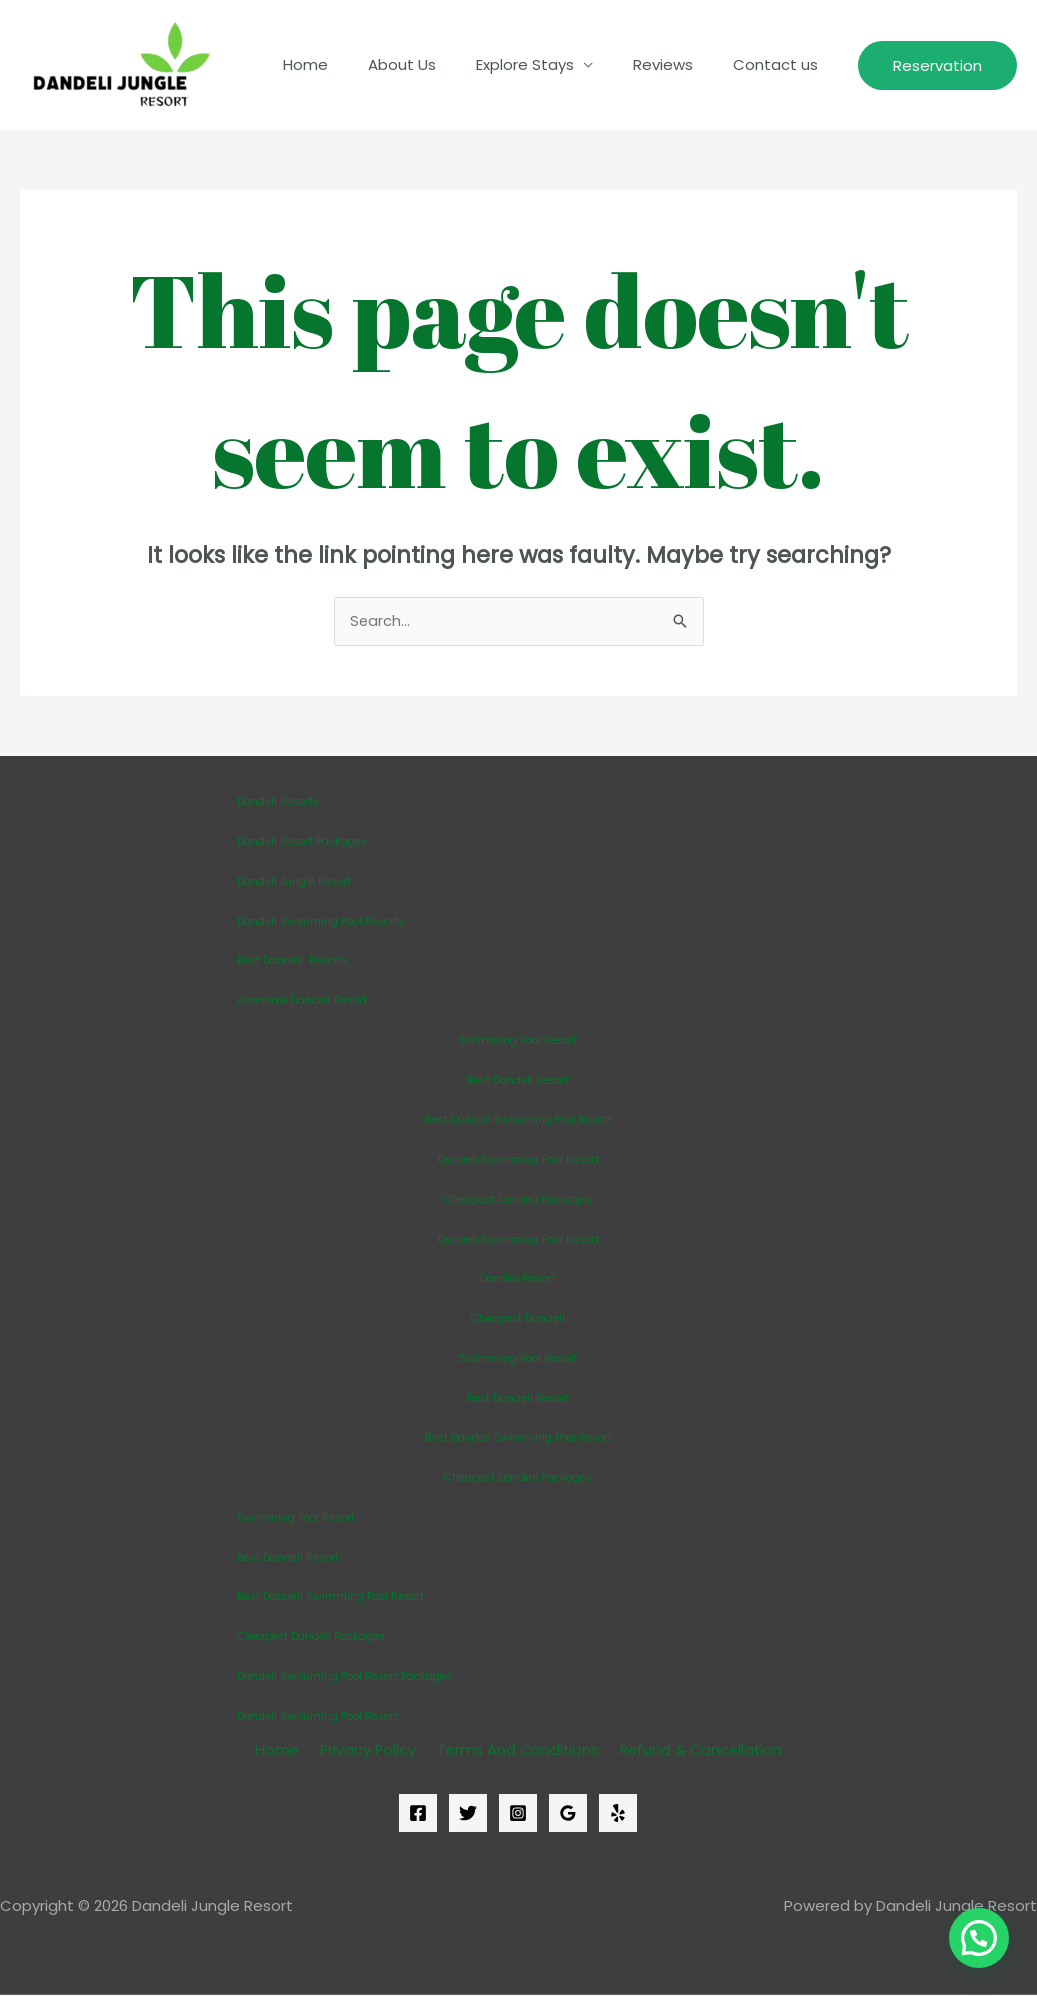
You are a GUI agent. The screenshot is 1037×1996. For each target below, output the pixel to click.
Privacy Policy (367, 1750)
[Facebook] (418, 1815)
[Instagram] (518, 1815)
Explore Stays (550, 64)
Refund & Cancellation (694, 1750)
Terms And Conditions (513, 1750)
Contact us (780, 64)
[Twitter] (468, 1815)
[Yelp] (618, 1815)
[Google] (568, 1815)
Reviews (678, 64)
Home (350, 64)
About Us (437, 64)
